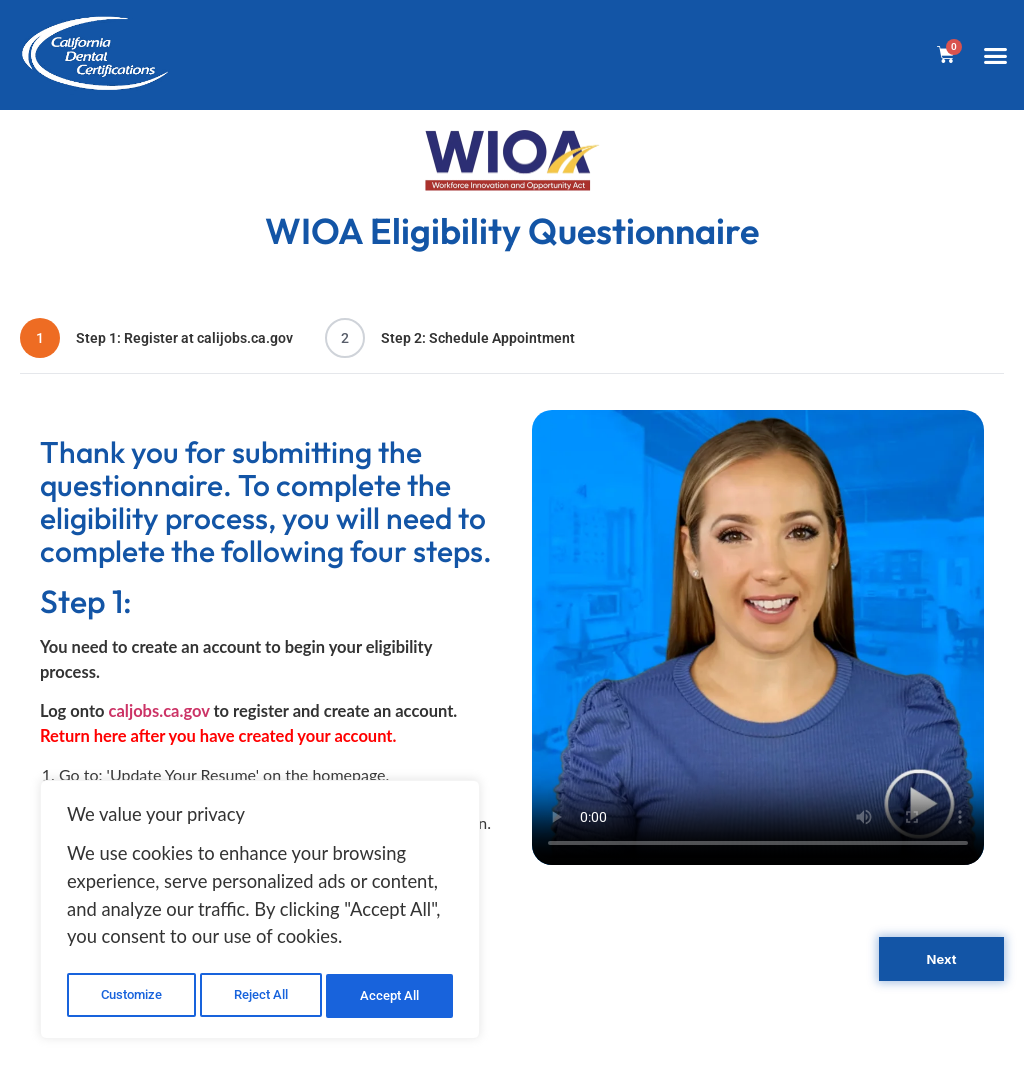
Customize (131, 996)
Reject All (262, 996)
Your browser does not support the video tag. (758, 637)
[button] (995, 55)
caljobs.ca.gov (159, 711)
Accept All (392, 996)
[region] (260, 913)
